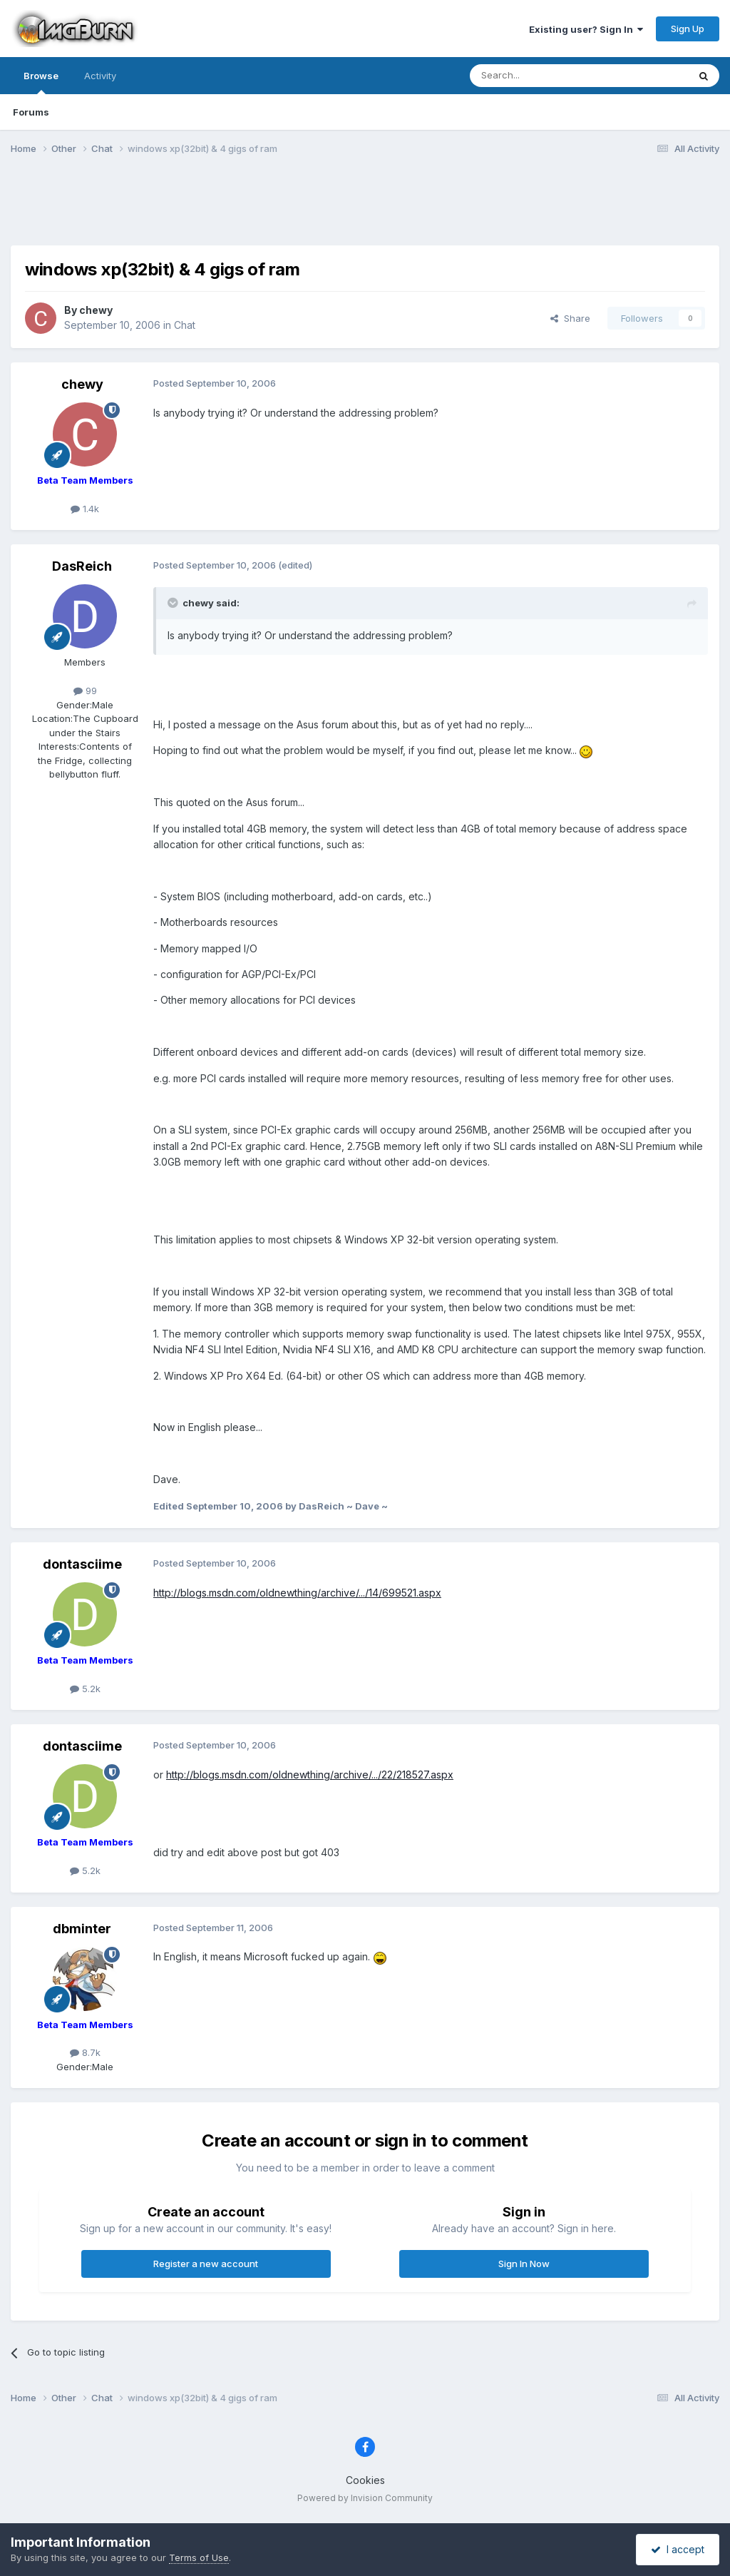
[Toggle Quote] (174, 603)
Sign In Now (524, 2263)
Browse (41, 82)
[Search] (542, 75)
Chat (184, 325)
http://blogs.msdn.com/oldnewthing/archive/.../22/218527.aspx (309, 1774)
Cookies (365, 2480)
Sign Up (687, 28)
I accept (677, 2549)
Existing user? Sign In (586, 29)
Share (570, 318)
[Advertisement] (365, 209)
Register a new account (205, 2263)
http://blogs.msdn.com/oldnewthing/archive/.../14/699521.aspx (297, 1593)
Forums (31, 112)
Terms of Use (199, 2557)
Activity (100, 75)
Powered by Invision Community (365, 2498)
